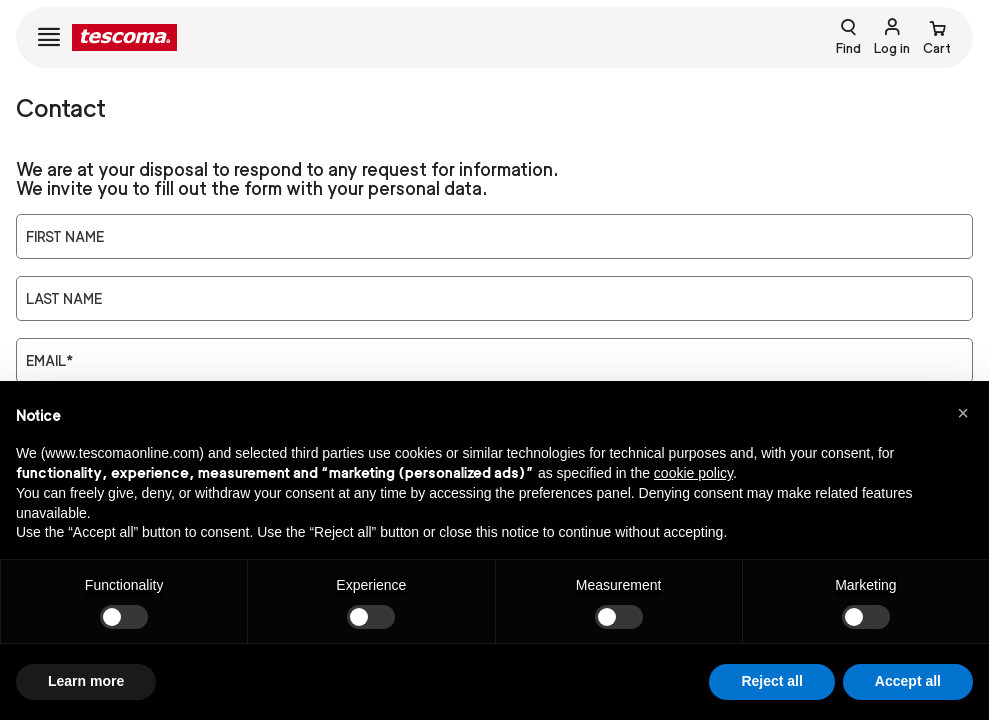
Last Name (64, 299)
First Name (65, 237)
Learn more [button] (86, 681)
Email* (49, 361)
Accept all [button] (908, 681)
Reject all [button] (771, 681)
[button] (963, 413)
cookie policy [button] (693, 473)
